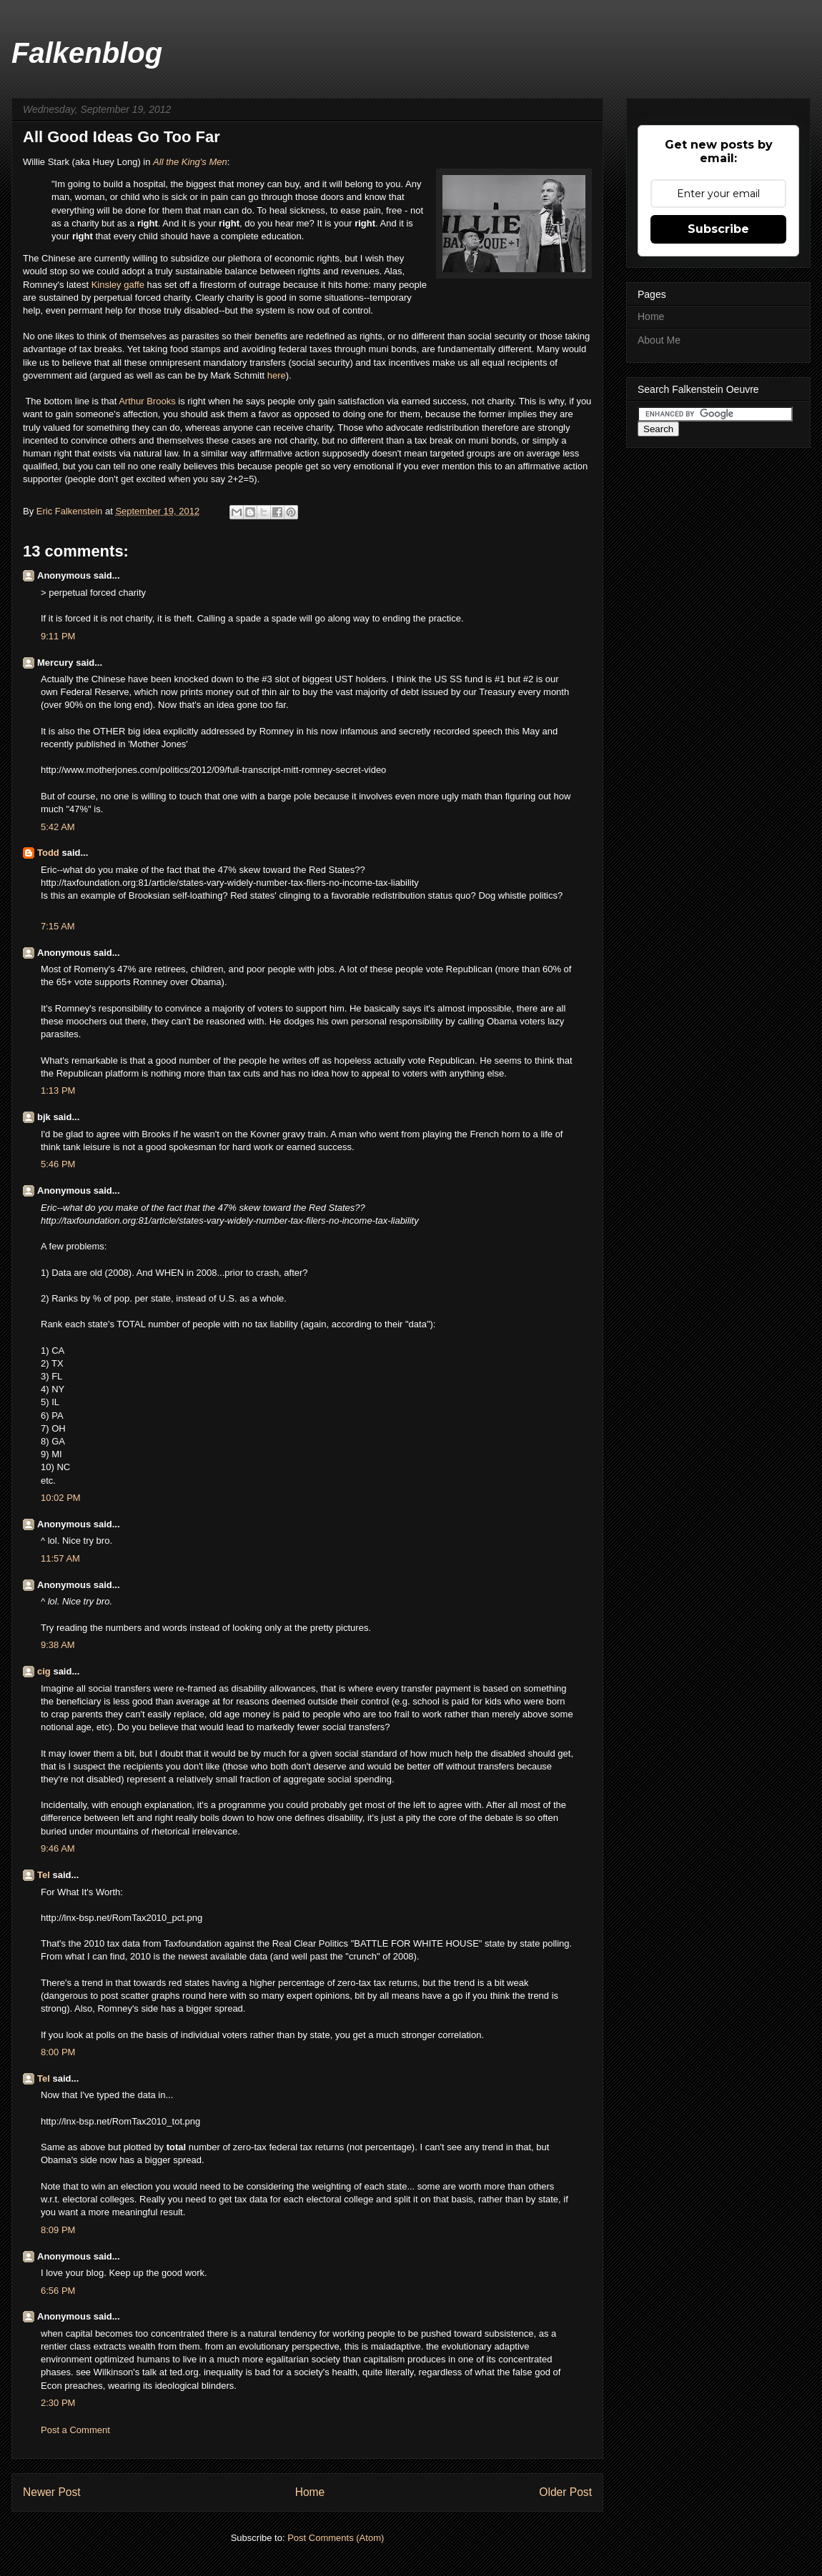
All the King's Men (190, 161)
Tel (43, 1874)
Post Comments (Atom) (335, 2537)
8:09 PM (58, 2230)
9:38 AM (58, 1644)
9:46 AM (58, 1848)
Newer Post (52, 2492)
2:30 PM (58, 2402)
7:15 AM (58, 926)
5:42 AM (58, 827)
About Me (659, 340)
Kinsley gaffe (117, 284)
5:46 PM (58, 1164)
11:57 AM (60, 1558)
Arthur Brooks (147, 401)
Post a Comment (75, 2430)
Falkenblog (86, 53)
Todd (48, 852)
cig (44, 1671)
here (276, 375)
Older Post (565, 2492)
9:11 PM (58, 636)
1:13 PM (58, 1090)
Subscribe (718, 229)
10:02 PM (61, 1497)
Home (310, 2492)
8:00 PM (58, 2052)
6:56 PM (58, 2290)
